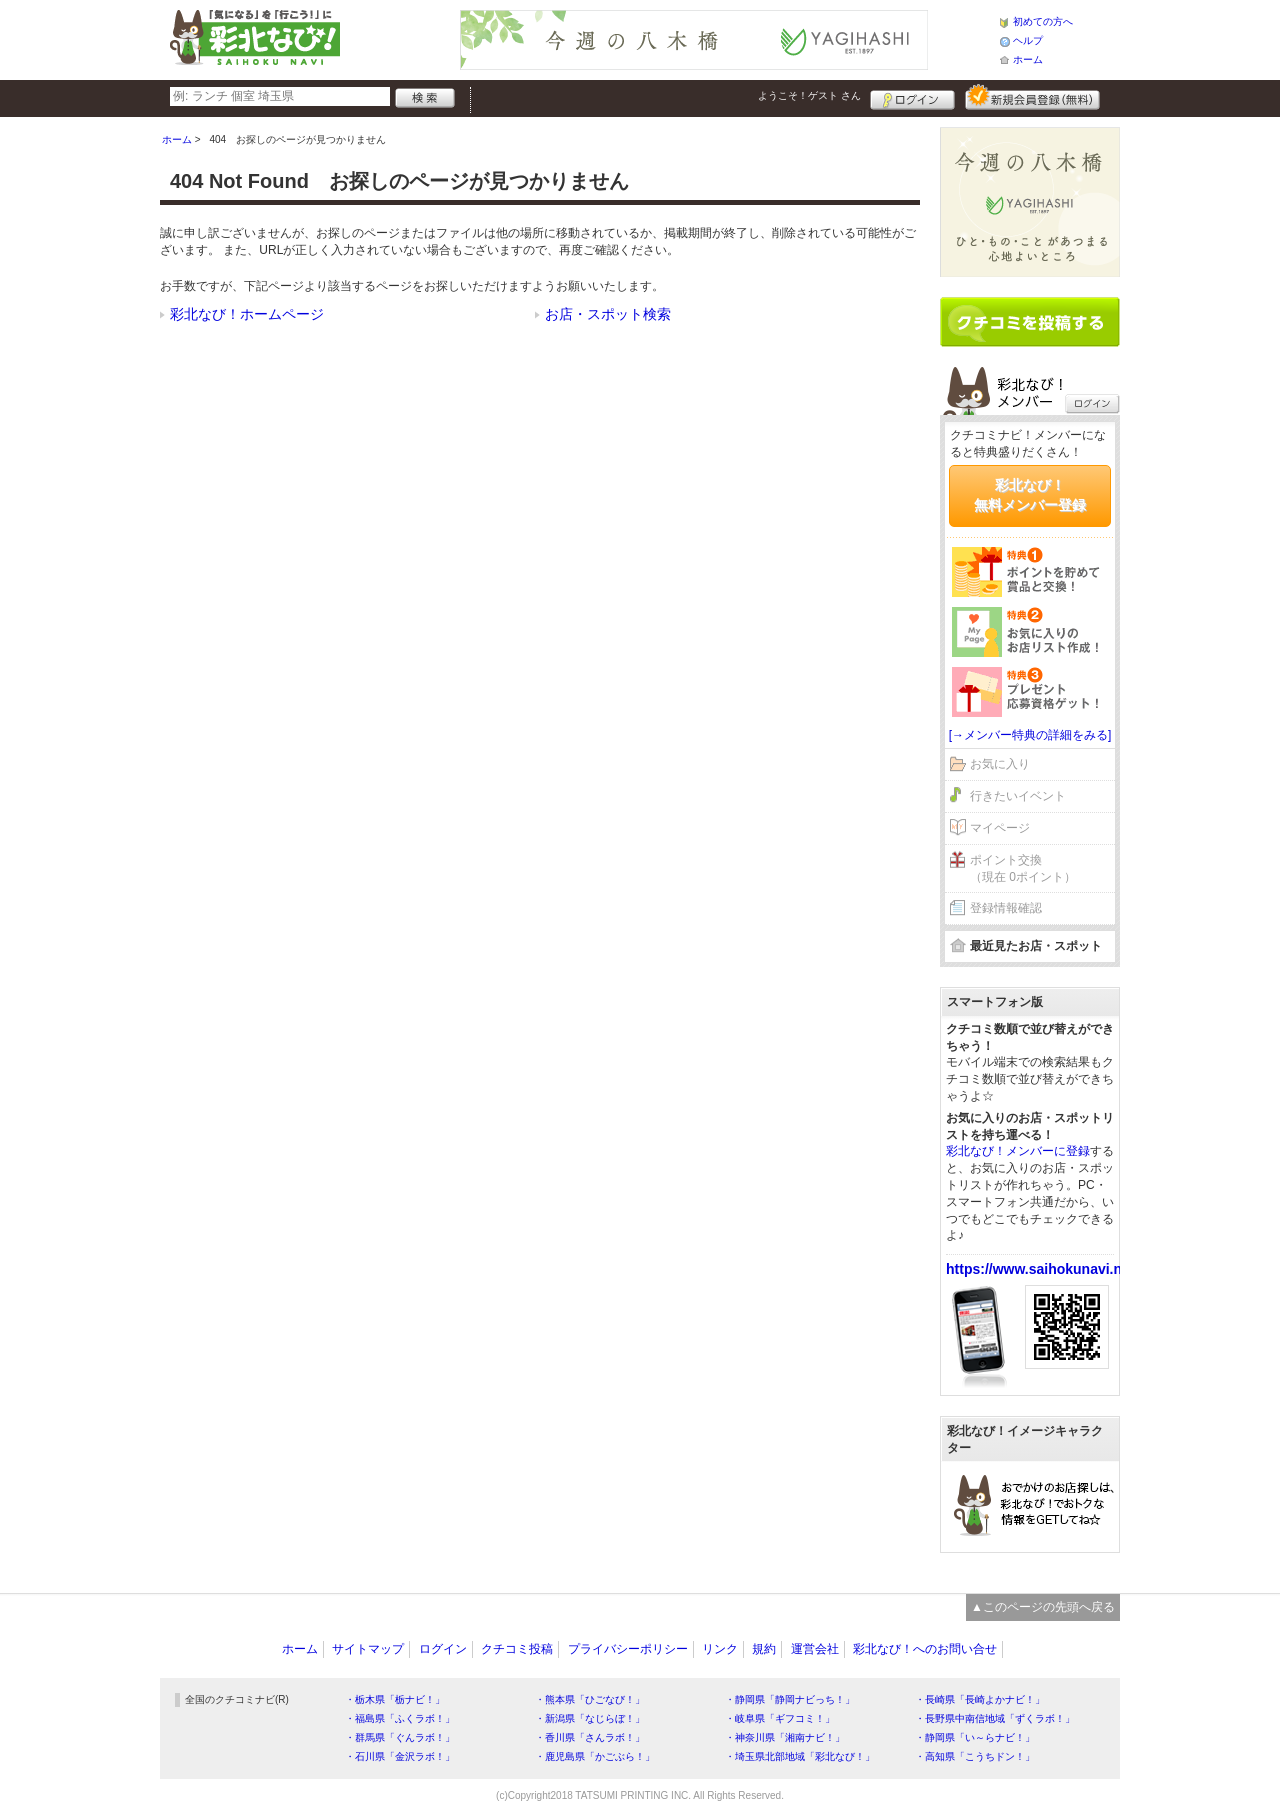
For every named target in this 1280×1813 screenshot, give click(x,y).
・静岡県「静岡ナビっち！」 (790, 1699)
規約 (764, 1649)
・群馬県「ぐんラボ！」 (400, 1737)
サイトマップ (368, 1649)
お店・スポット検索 (608, 314)
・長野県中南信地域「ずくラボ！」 (995, 1718)
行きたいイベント (1018, 796)
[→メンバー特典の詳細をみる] (1030, 735)
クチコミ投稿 (517, 1649)
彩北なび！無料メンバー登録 (1030, 495)
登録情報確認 (1006, 908)
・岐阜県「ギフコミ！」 (780, 1718)
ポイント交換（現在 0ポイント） (1023, 868)
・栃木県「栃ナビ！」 (395, 1699)
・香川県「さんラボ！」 (590, 1737)
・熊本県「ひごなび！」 (590, 1699)
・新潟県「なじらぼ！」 (590, 1718)
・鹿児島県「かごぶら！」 (595, 1756)
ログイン (912, 97)
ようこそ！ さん (809, 95)
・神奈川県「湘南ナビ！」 (785, 1737)
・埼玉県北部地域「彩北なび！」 (800, 1756)
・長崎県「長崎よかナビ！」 (980, 1699)
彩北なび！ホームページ (247, 314)
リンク (720, 1649)
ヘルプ (1028, 40)
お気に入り (1000, 764)
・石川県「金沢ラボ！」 (400, 1756)
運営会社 (815, 1649)
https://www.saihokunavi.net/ (1042, 1269)
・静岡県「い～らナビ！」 (975, 1737)
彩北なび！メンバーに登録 (1018, 1151)
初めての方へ (1043, 21)
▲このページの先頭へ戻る (1043, 1607)
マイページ (1000, 828)
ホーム (1028, 59)
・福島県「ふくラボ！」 (400, 1718)
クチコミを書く (1030, 322)
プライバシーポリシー (628, 1649)
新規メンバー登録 (1032, 97)
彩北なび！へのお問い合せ (925, 1649)
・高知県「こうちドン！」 (975, 1756)
